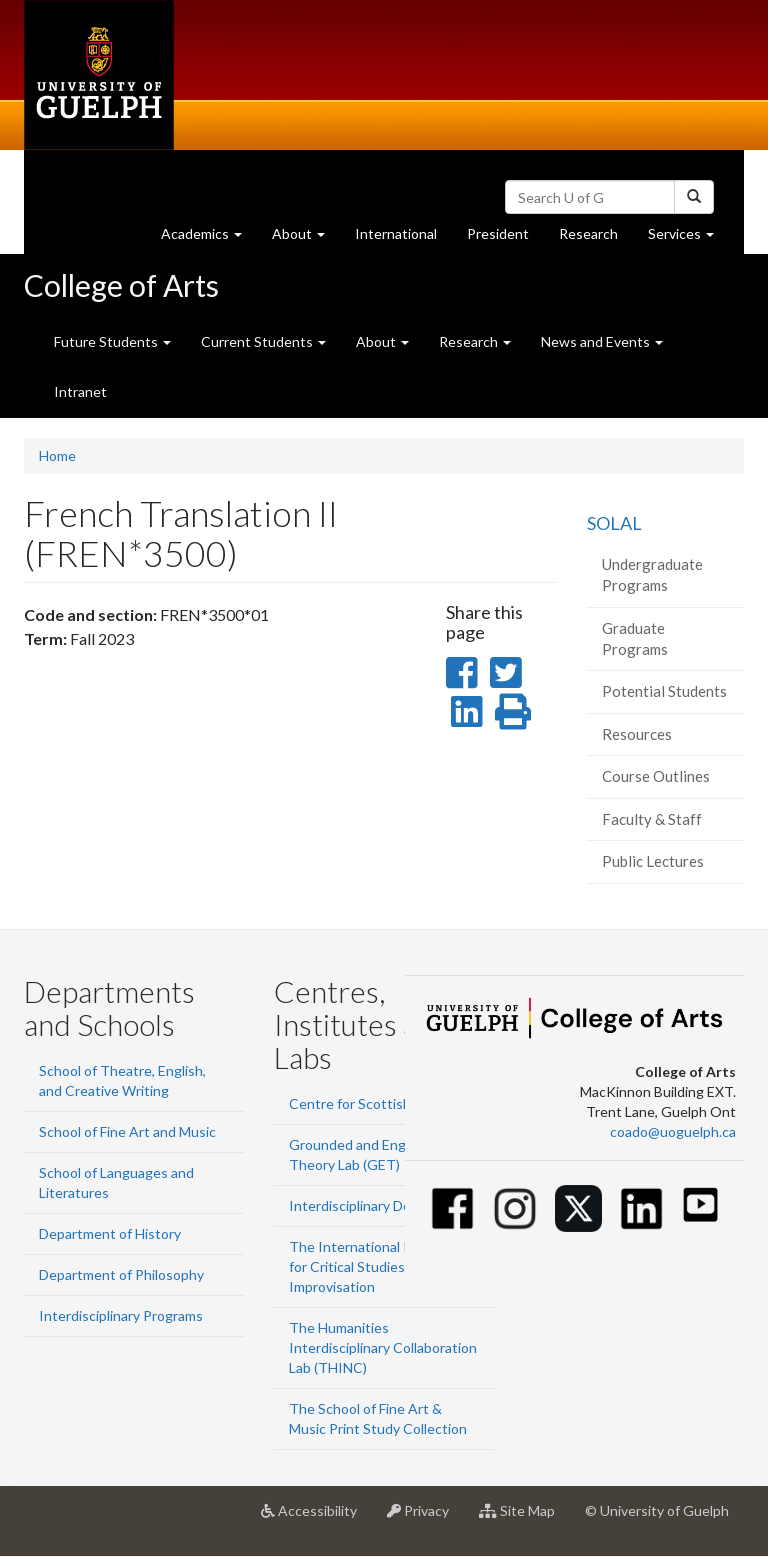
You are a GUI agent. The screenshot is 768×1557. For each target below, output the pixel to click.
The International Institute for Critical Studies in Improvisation (374, 1266)
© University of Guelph (657, 1510)
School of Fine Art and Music (127, 1131)
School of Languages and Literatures (116, 1182)
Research (596, 238)
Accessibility (316, 1518)
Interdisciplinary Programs (121, 1315)
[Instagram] (515, 1208)
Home (57, 455)
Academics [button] (209, 238)
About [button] (306, 238)
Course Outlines (656, 776)
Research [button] (475, 341)
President (498, 233)
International (396, 233)
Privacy (425, 1518)
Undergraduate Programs (652, 574)
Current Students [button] (263, 341)
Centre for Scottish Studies (375, 1103)
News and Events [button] (602, 341)
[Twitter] (578, 1208)
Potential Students (664, 691)
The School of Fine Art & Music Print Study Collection (378, 1418)
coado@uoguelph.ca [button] (673, 1131)
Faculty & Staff (652, 819)
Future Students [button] (112, 341)
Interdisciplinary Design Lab (375, 1205)
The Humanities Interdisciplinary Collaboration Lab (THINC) (383, 1347)
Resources (637, 734)
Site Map (524, 1518)
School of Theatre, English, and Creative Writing (122, 1080)
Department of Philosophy (121, 1274)
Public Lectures (653, 861)
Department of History (110, 1233)
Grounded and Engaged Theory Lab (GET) (363, 1154)
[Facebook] (452, 1208)
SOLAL (614, 523)
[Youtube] (700, 1204)
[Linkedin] (641, 1208)
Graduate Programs (635, 638)
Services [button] (688, 238)
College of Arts (121, 285)
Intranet (80, 391)
